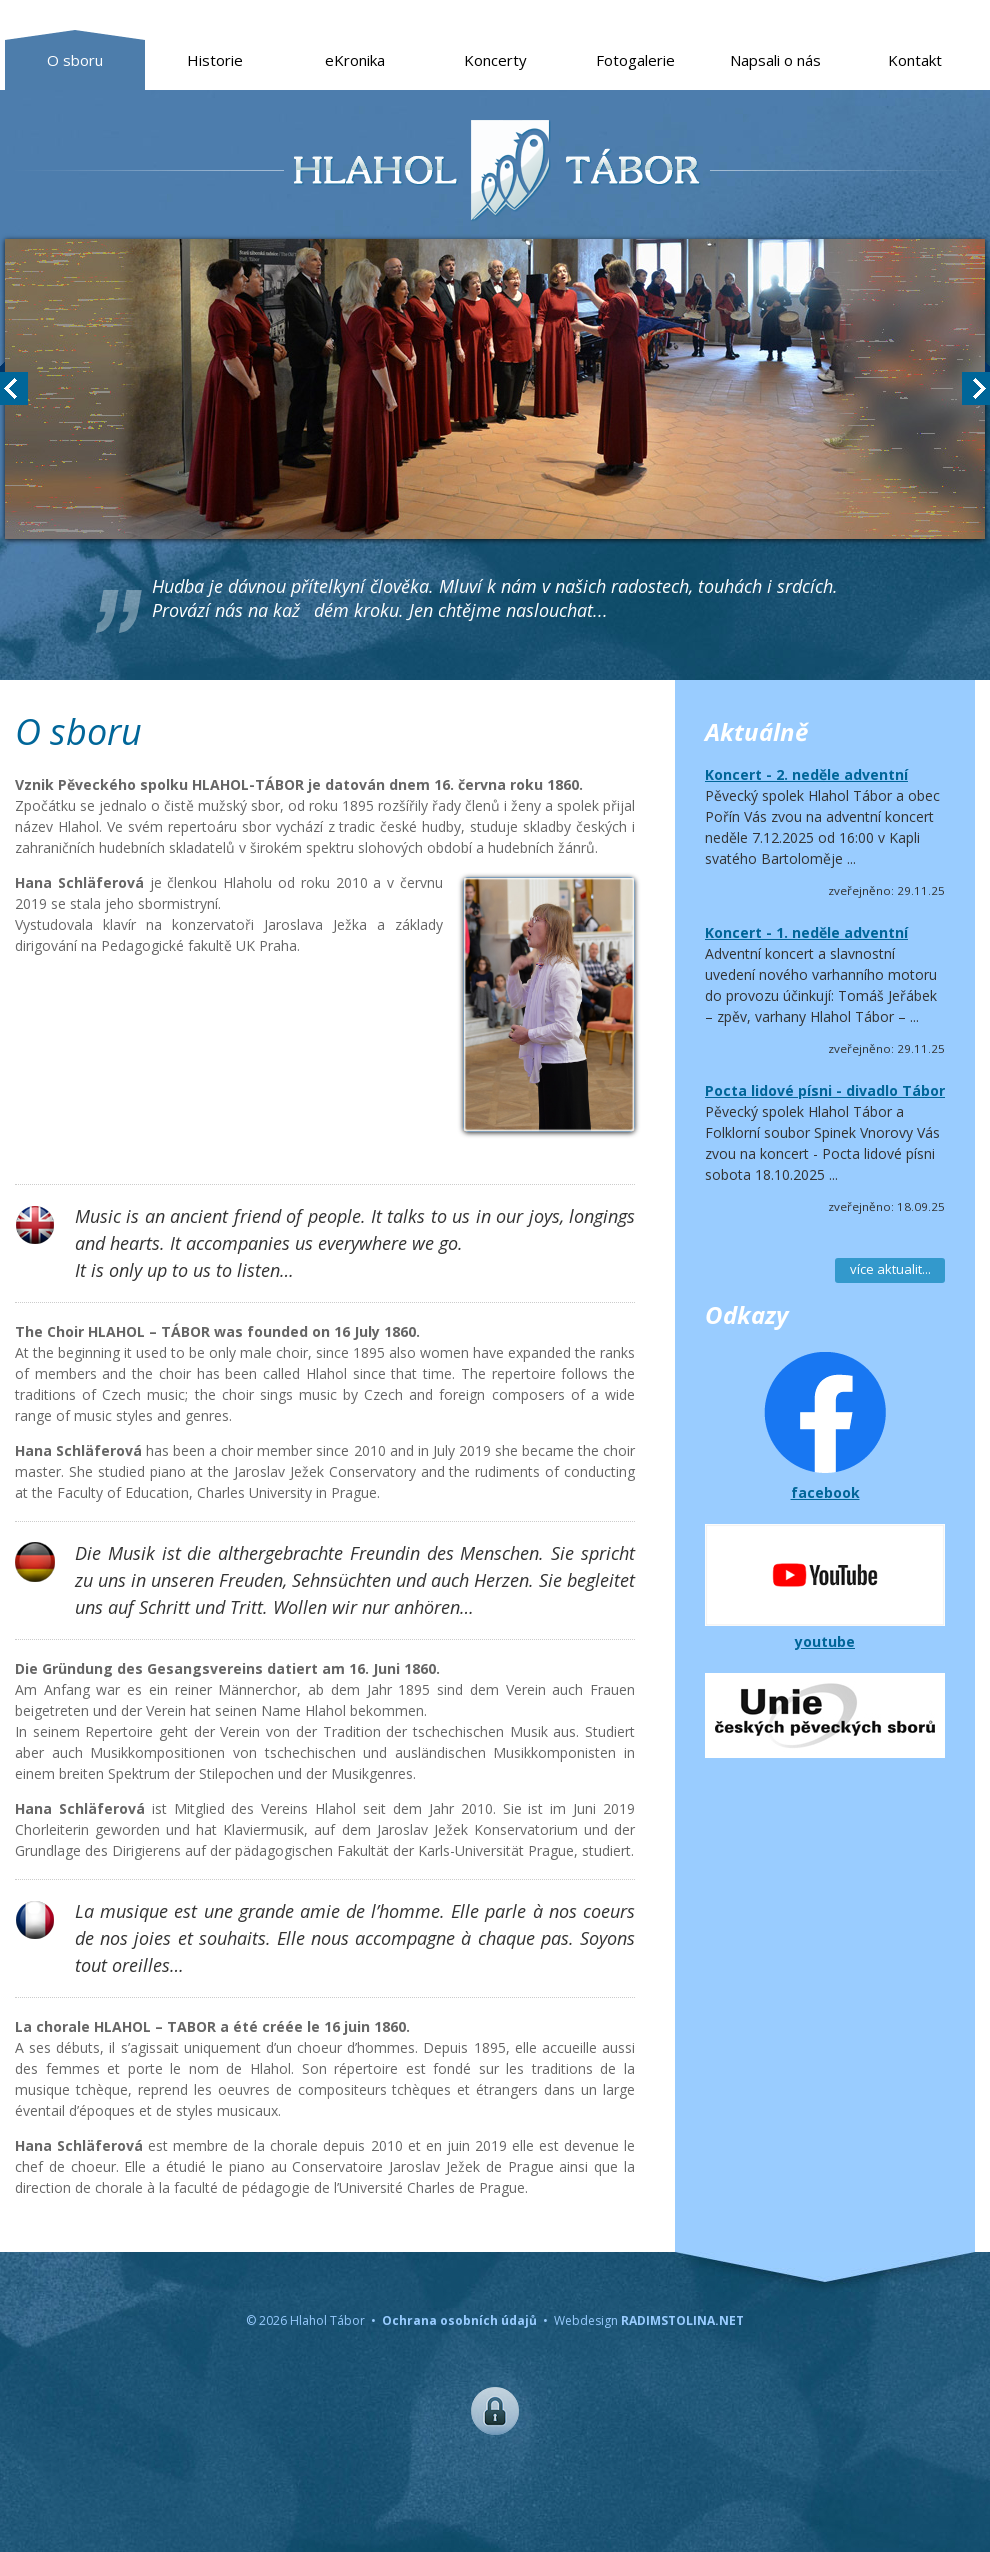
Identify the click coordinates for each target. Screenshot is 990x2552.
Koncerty (495, 60)
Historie (215, 60)
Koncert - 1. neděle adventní (806, 932)
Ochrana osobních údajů (459, 2320)
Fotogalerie (635, 60)
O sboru (75, 60)
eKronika (355, 60)
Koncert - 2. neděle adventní (806, 774)
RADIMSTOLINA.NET (682, 2320)
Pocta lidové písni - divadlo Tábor (825, 1090)
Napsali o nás (775, 60)
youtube (825, 1641)
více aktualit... (890, 1269)
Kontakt (915, 60)
